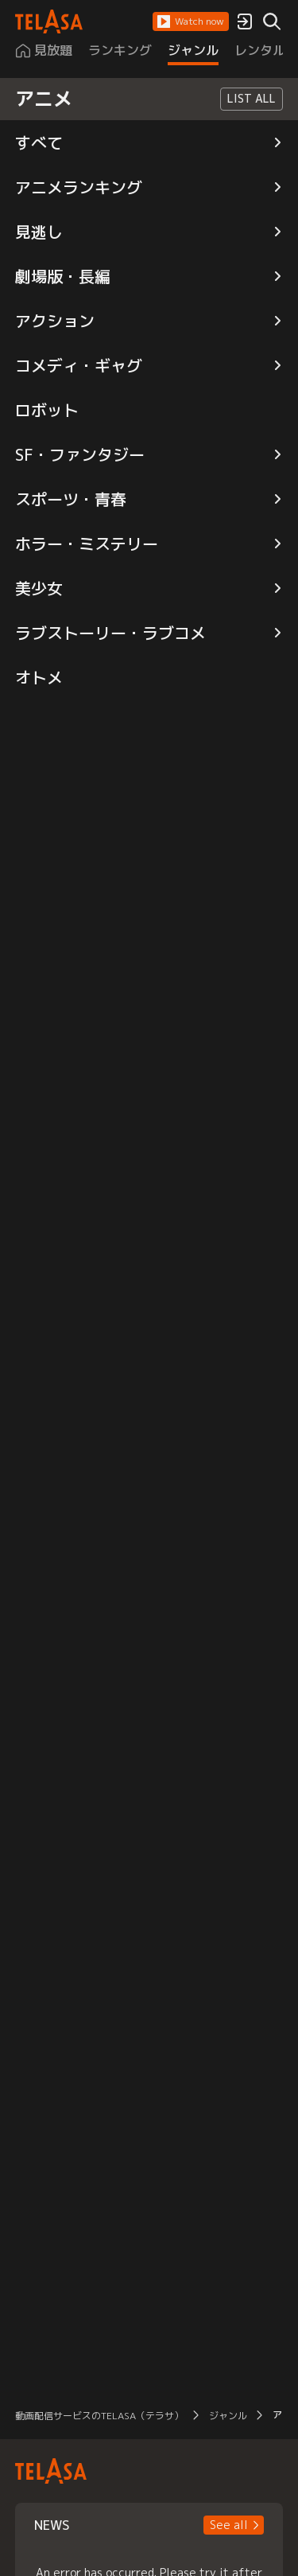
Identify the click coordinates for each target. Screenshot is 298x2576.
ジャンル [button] (228, 2415)
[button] (191, 21)
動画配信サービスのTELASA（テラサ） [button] (99, 2415)
